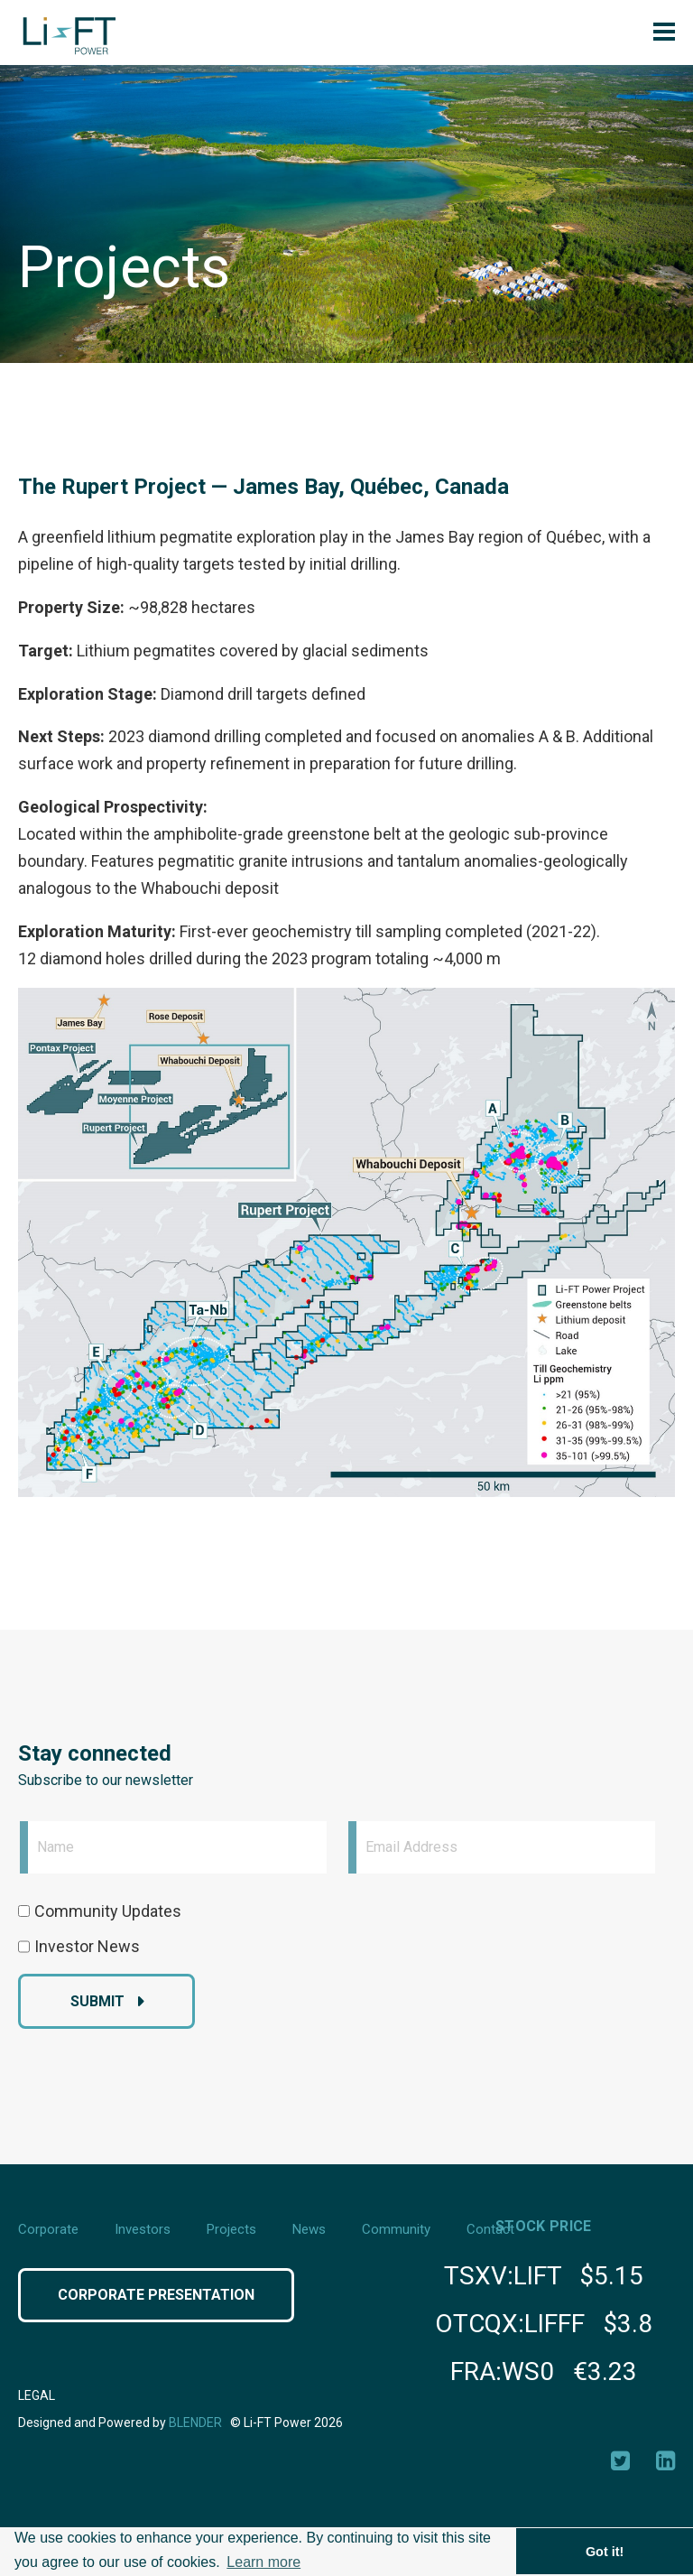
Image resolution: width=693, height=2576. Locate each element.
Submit (97, 2001)
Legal (36, 2395)
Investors (143, 2229)
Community (396, 2229)
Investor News (87, 1946)
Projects (231, 2229)
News (309, 2229)
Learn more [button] (263, 2562)
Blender (195, 2422)
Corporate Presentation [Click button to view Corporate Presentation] (156, 2294)
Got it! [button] (605, 2551)
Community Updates (107, 1911)
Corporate (48, 2229)
